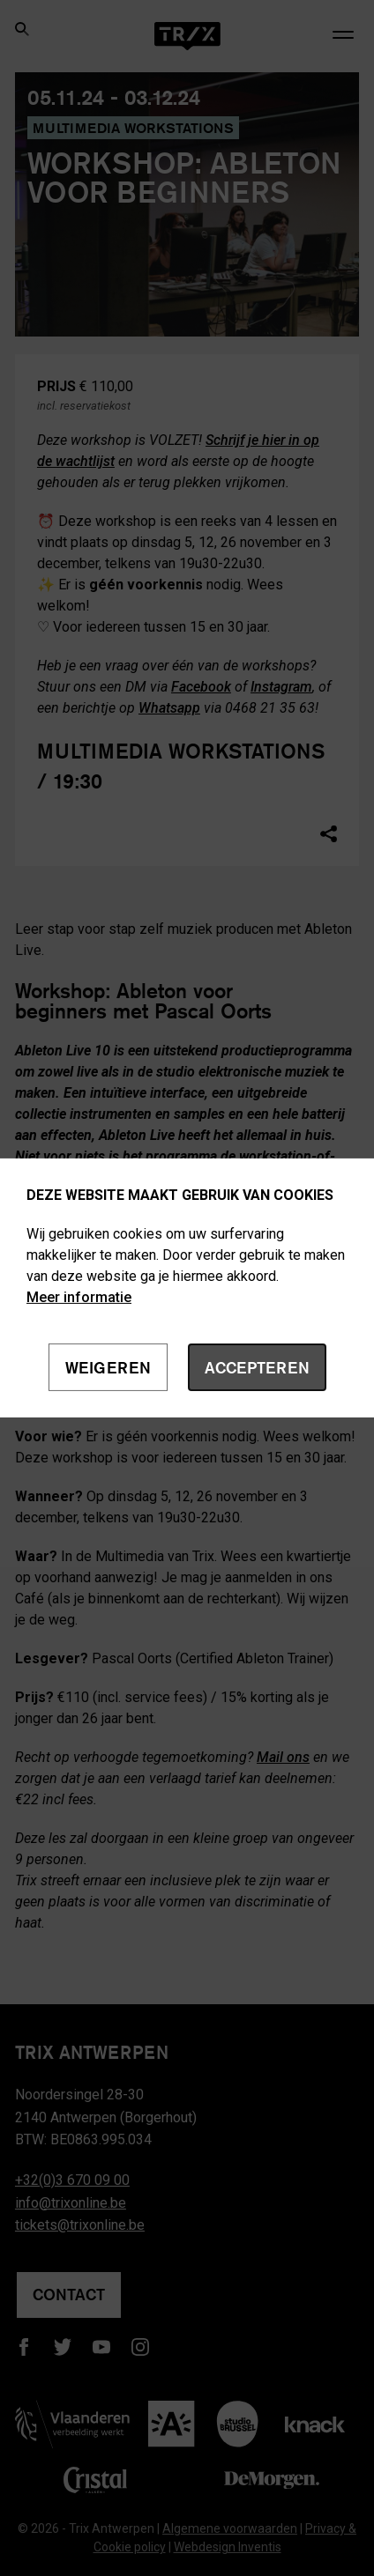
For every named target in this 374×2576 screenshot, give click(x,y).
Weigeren (108, 1367)
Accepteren (257, 1367)
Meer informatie (78, 1297)
